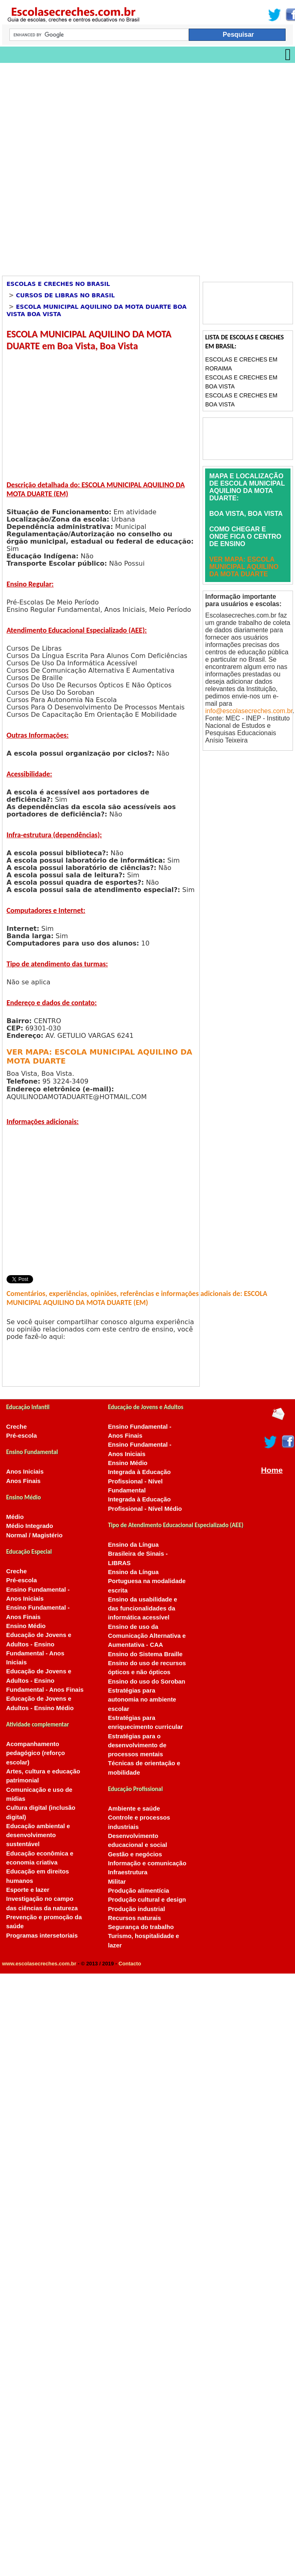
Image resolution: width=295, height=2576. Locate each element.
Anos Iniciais (25, 1471)
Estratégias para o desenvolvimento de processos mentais (137, 1745)
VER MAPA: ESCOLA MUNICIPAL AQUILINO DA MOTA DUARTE (243, 567)
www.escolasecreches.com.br (39, 1963)
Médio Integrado (29, 1526)
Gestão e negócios (135, 1854)
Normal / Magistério (34, 1535)
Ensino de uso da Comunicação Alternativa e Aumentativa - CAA (146, 1636)
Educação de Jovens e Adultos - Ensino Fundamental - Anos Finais (45, 1680)
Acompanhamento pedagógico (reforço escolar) (35, 1753)
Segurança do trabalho (141, 1927)
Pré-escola (21, 1435)
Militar (117, 1881)
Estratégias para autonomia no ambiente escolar (142, 1699)
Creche (16, 1426)
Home (272, 1470)
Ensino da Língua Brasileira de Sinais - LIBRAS (138, 1553)
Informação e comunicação (147, 1863)
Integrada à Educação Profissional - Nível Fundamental (139, 1481)
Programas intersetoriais (42, 1935)
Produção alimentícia (138, 1890)
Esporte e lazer (27, 1890)
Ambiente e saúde (134, 1808)
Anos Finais (23, 1481)
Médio (15, 1517)
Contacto (129, 1963)
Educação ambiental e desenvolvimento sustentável (38, 1835)
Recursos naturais (134, 1918)
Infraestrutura (128, 1872)
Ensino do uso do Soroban (146, 1681)
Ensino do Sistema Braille (145, 1654)
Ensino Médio (26, 1626)
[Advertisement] (99, 166)
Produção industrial (136, 1909)
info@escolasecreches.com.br (249, 710)
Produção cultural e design (147, 1899)
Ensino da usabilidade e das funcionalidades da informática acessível (142, 1608)
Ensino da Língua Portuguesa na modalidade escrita (146, 1581)
